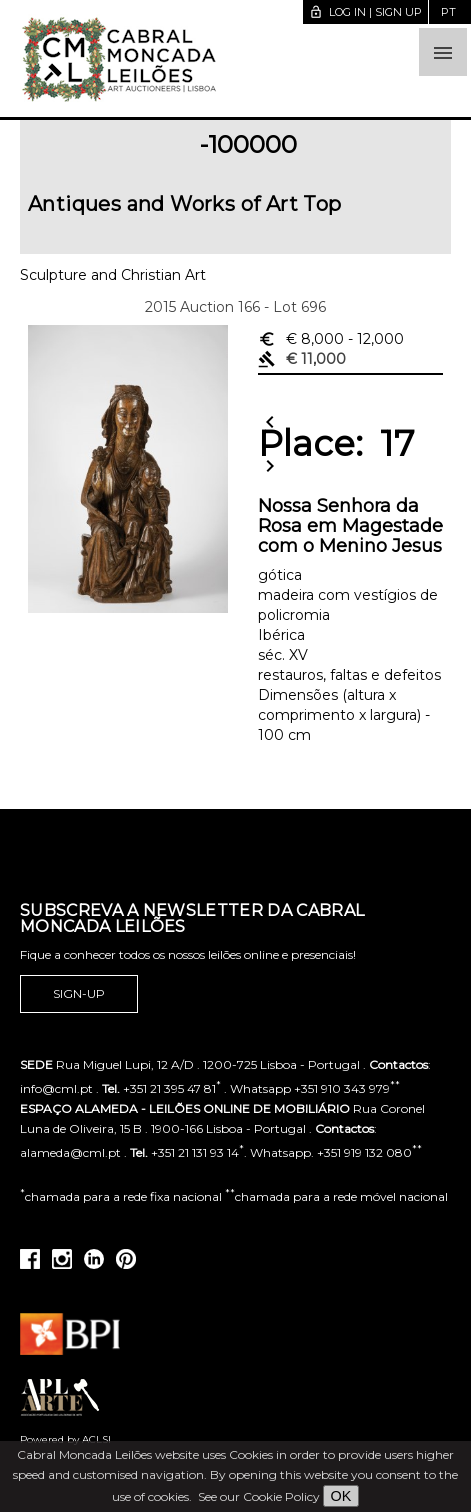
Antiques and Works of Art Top (185, 204)
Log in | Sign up (365, 12)
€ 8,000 (331, 339)
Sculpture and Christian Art (113, 275)
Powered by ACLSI (65, 1439)
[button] (443, 52)
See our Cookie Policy (259, 1496)
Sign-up (79, 994)
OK (341, 1496)
